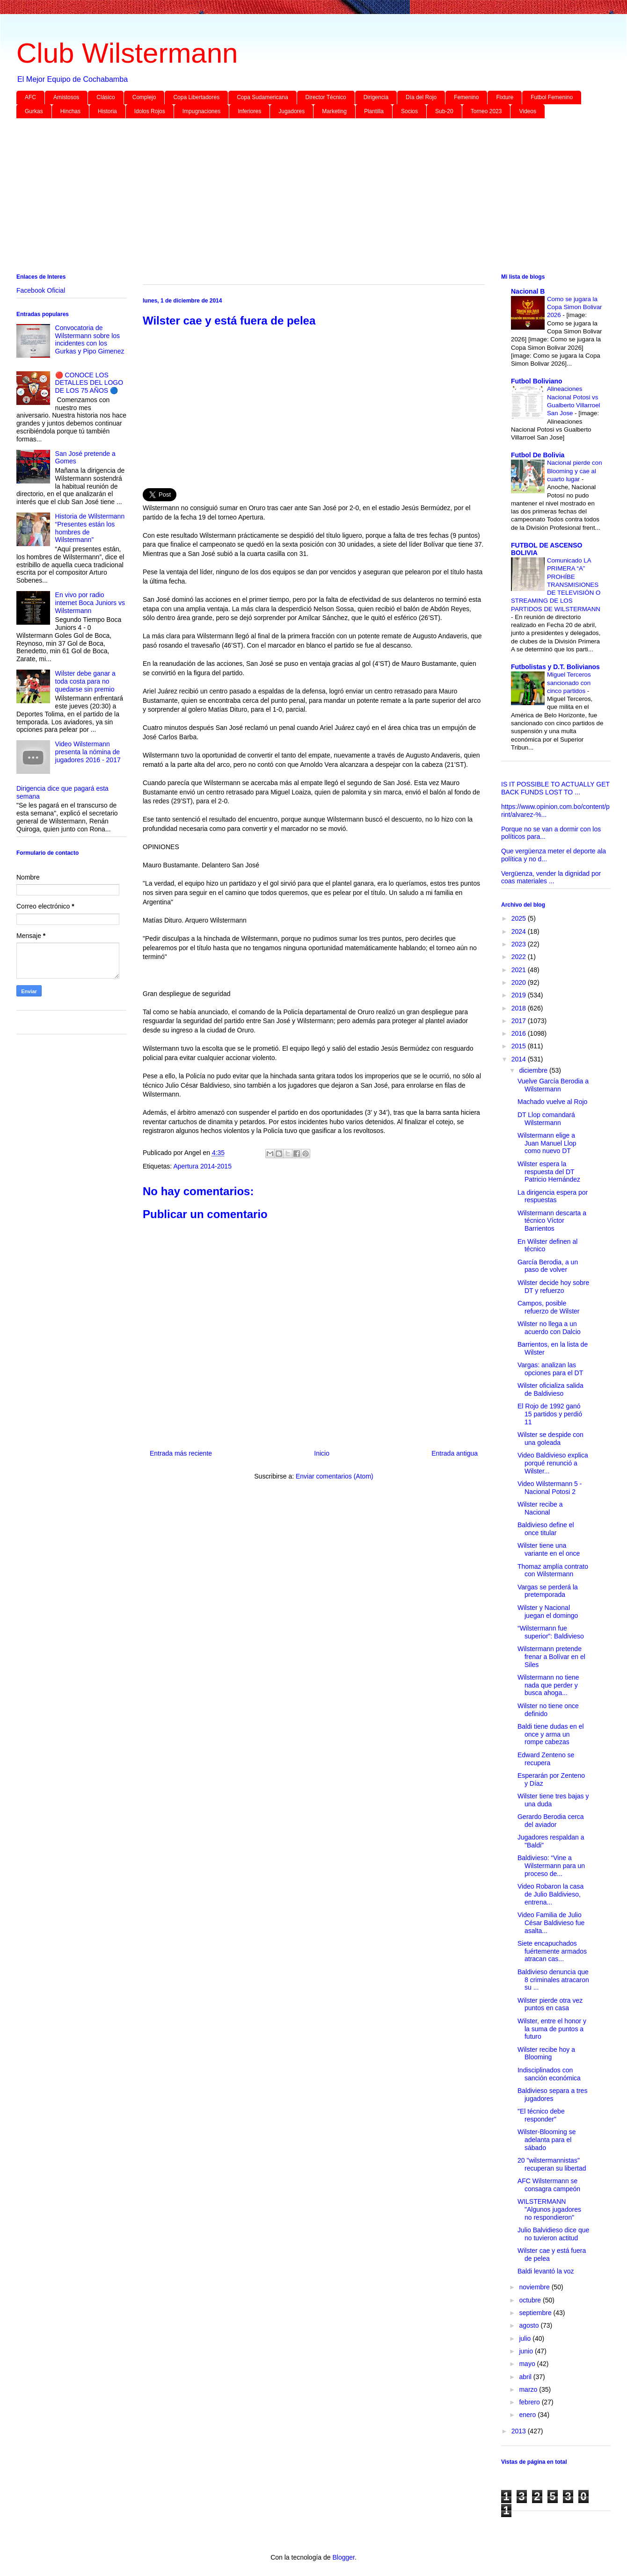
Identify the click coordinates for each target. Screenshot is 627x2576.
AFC (30, 97)
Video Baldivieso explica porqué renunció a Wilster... (553, 1463)
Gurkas (34, 111)
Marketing (334, 111)
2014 (519, 1059)
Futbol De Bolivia (537, 455)
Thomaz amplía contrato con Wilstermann (553, 1570)
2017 (519, 1021)
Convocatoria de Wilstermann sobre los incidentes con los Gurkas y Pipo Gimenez (89, 339)
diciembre (534, 1070)
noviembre (535, 2287)
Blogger (343, 2557)
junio (526, 2351)
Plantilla (374, 111)
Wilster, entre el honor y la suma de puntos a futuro (552, 2029)
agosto (529, 2325)
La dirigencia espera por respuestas (553, 1196)
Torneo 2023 (486, 111)
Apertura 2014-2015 (202, 1166)
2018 (519, 1008)
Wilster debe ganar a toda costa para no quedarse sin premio (85, 681)
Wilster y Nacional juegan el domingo (548, 1611)
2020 (519, 982)
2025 (519, 918)
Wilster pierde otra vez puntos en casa (550, 2004)
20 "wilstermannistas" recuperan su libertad (552, 2164)
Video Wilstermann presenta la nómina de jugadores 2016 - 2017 (88, 752)
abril (526, 2377)
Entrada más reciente (181, 1453)
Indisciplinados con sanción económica (549, 2074)
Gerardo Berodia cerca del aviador (551, 1820)
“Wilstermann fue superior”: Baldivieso (551, 1632)
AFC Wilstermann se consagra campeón (549, 2185)
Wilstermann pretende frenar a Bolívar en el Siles (551, 1656)
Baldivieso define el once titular (546, 1529)
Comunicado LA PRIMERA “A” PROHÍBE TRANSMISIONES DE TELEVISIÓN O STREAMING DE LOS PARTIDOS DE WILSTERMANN (555, 585)
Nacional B (528, 291)
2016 (519, 1033)
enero (528, 2414)
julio (525, 2338)
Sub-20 (444, 111)
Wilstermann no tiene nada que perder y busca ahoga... (548, 1685)
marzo (529, 2389)
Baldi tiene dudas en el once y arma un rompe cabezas (551, 1734)
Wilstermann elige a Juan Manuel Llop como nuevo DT (547, 1143)
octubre (531, 2300)
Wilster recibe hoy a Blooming (546, 2053)
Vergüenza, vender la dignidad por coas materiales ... (551, 877)
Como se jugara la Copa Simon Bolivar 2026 (574, 307)
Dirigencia (376, 97)
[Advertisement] (297, 197)
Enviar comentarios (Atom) (334, 1476)
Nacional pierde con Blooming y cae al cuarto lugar (574, 471)
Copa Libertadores (196, 97)
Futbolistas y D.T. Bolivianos (555, 667)
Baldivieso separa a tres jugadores (552, 2094)
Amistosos (66, 97)
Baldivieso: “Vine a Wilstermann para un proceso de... (551, 1865)
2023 (519, 944)
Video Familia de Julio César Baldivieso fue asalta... (551, 1922)
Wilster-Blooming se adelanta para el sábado (547, 2139)
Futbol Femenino (552, 97)
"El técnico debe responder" (541, 2115)
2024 (519, 931)
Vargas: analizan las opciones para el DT (550, 1369)
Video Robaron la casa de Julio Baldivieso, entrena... (550, 1894)
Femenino (466, 97)
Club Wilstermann (127, 53)
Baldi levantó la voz (546, 2271)
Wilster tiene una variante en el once (549, 1549)
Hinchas (70, 111)
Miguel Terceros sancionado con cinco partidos (569, 682)
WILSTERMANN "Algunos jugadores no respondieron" (549, 2209)
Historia (107, 111)
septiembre (536, 2312)
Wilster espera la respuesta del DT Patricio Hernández (549, 1171)
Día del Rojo (421, 97)
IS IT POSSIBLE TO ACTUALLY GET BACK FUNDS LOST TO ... (555, 788)
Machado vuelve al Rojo (552, 1101)
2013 (519, 2431)
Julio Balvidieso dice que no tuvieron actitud (553, 2234)
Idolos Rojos (149, 111)
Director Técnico (326, 97)
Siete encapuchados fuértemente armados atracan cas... (552, 1951)
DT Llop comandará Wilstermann (546, 1118)
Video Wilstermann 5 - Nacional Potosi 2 (550, 1487)
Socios (409, 111)
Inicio (321, 1453)
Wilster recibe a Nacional (540, 1508)
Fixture (504, 97)
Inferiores (249, 111)
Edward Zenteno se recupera (546, 1759)
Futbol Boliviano (536, 381)
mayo (528, 2363)
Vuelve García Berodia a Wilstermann (553, 1085)
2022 (519, 956)
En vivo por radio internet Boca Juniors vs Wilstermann (90, 602)
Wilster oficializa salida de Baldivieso (550, 1389)
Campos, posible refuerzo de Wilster (548, 1307)
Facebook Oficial (40, 290)
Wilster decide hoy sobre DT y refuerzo (553, 1286)
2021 (519, 970)
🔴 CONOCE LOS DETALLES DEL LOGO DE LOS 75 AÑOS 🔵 (89, 383)
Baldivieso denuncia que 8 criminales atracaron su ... (553, 1980)
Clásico (105, 97)
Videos (527, 111)
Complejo (144, 97)
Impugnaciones (201, 111)
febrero (530, 2402)
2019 (519, 995)
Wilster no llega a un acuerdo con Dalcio (549, 1327)
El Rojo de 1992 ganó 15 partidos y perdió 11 (550, 1414)
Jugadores (291, 111)
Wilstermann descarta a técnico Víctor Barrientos (552, 1221)
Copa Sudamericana (262, 97)
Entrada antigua (454, 1453)
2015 (519, 1046)
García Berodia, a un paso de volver (548, 1266)
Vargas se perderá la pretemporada (548, 1591)
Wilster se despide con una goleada (550, 1438)
